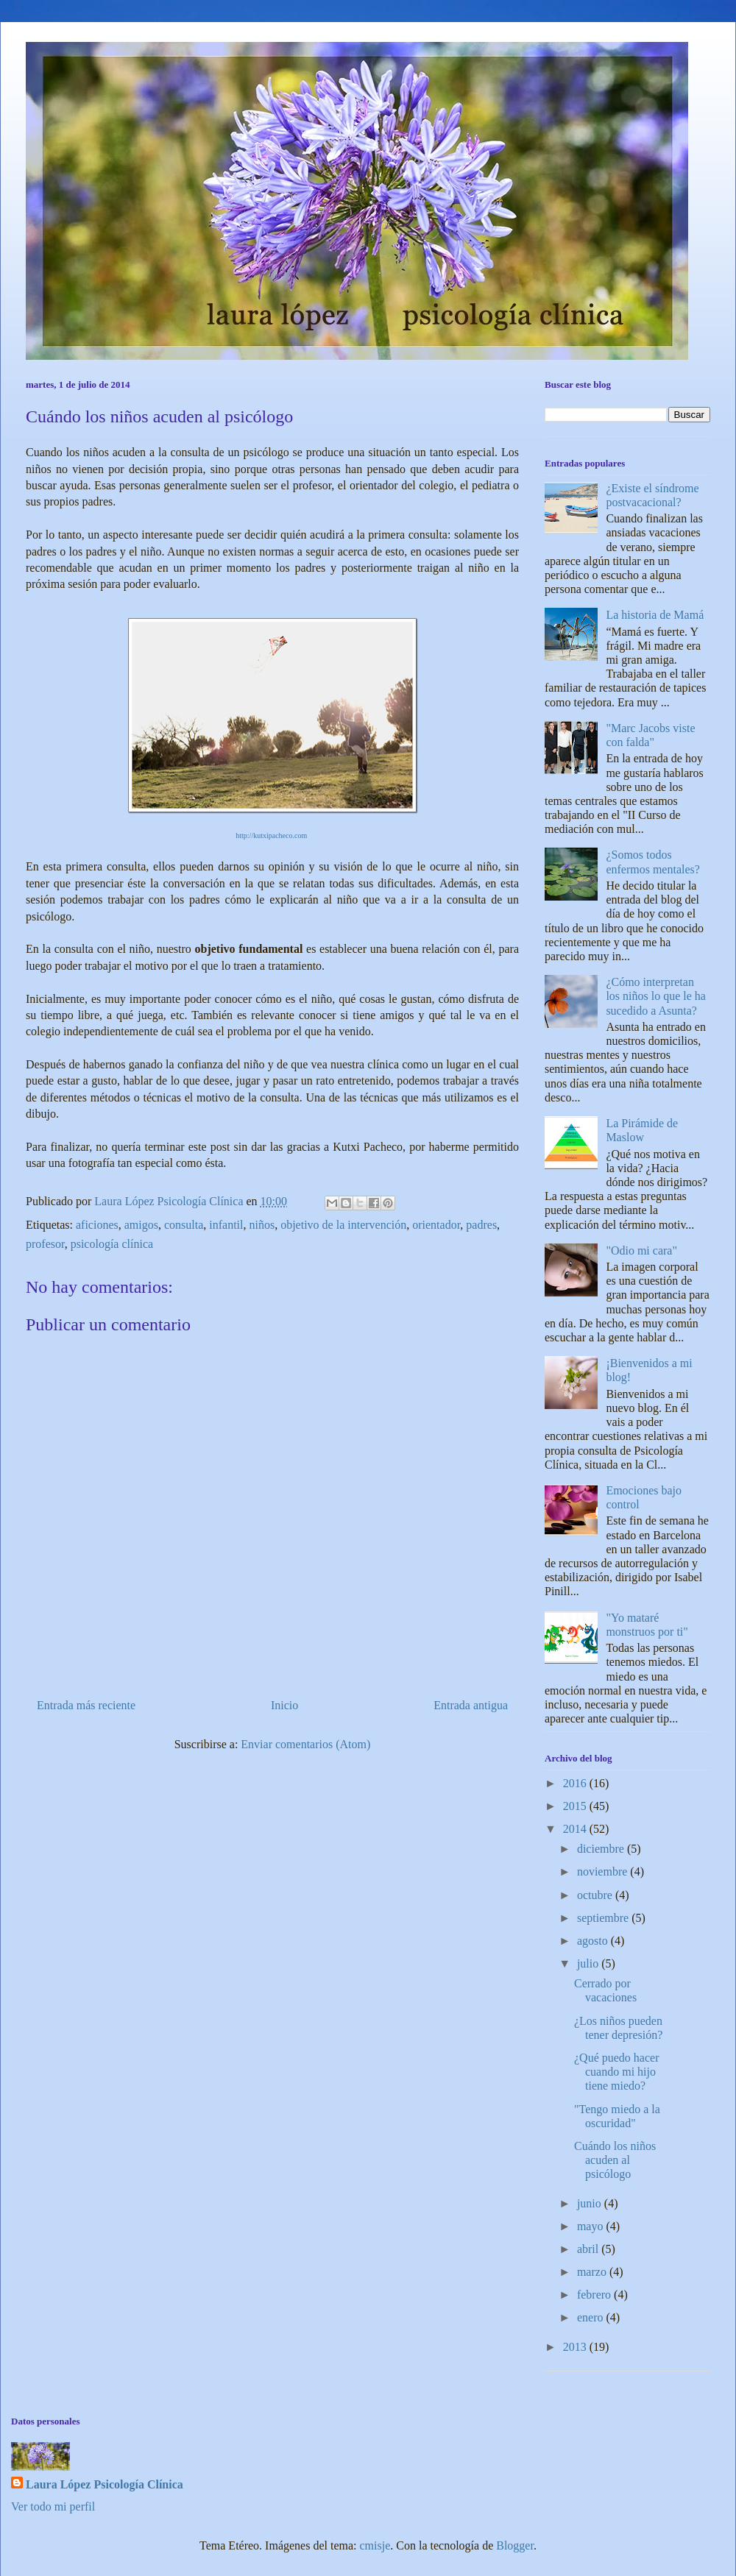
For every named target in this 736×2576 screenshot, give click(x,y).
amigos (141, 1224)
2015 (576, 1806)
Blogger (515, 2545)
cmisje (375, 2545)
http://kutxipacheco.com (271, 835)
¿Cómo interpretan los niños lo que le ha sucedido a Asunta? (656, 996)
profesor (45, 1244)
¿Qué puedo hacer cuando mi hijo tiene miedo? (616, 2071)
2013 (576, 2347)
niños (262, 1224)
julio (589, 1963)
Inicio (284, 1705)
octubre (596, 1895)
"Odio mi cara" (641, 1250)
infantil (226, 1224)
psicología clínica (112, 1244)
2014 (576, 1829)
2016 (576, 1783)
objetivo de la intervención (343, 1224)
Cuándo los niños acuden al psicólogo (615, 2160)
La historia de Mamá (655, 614)
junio (590, 2203)
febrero (595, 2294)
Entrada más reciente (86, 1705)
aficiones (97, 1224)
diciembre (602, 1848)
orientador (436, 1224)
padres (481, 1224)
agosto (594, 1940)
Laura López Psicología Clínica (104, 2484)
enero (591, 2317)
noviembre (603, 1871)
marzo (593, 2271)
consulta (183, 1224)
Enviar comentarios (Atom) (305, 1744)
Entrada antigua (471, 1705)
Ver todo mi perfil (53, 2506)
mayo (591, 2226)
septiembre (604, 1918)
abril (589, 2249)
